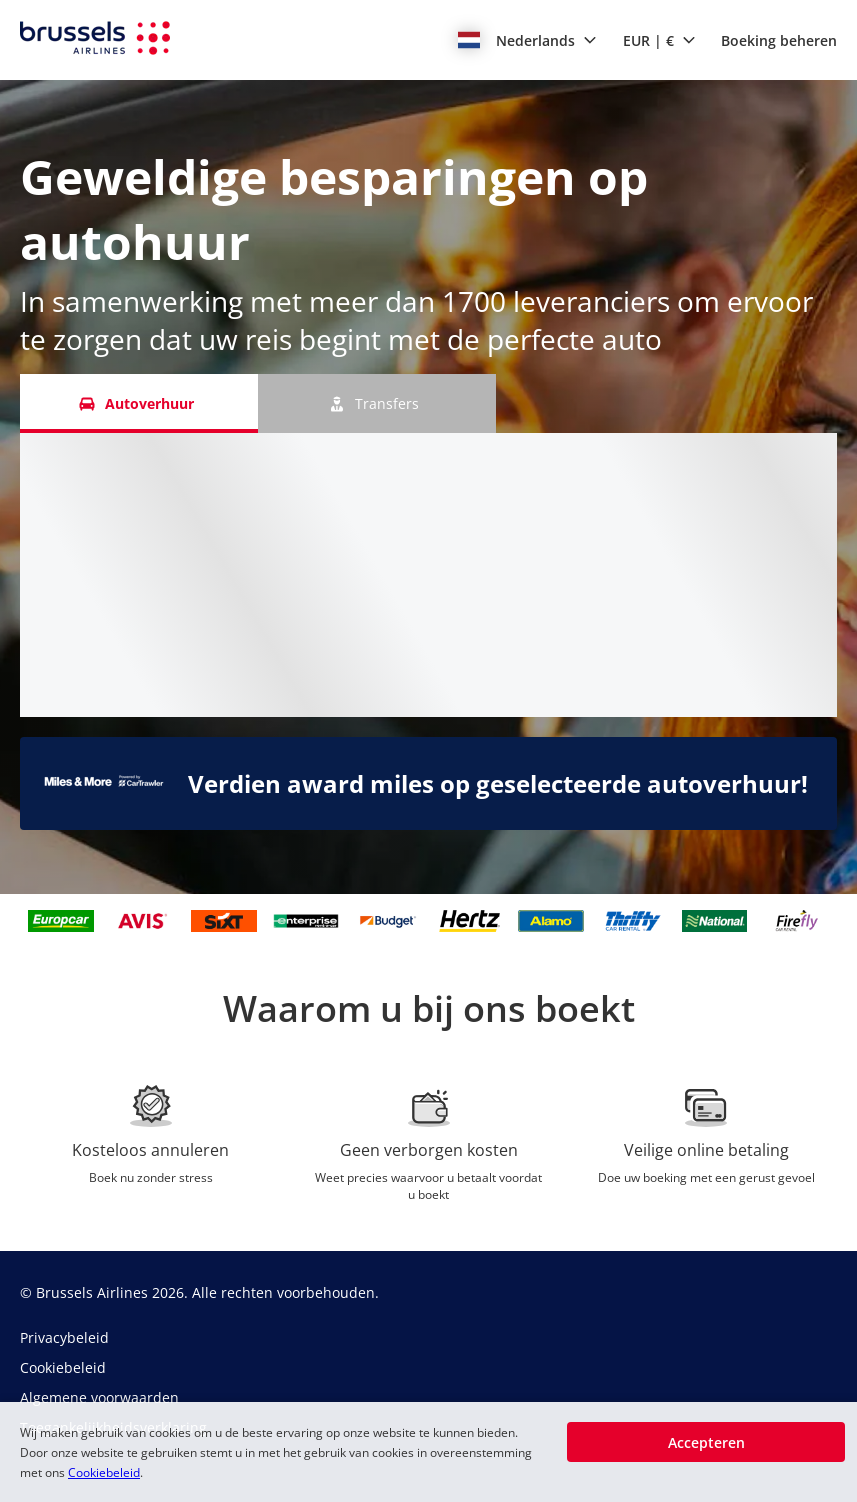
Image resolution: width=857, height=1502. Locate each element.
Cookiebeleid (104, 1472)
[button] (527, 40)
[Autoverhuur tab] (139, 403)
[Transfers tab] (377, 403)
